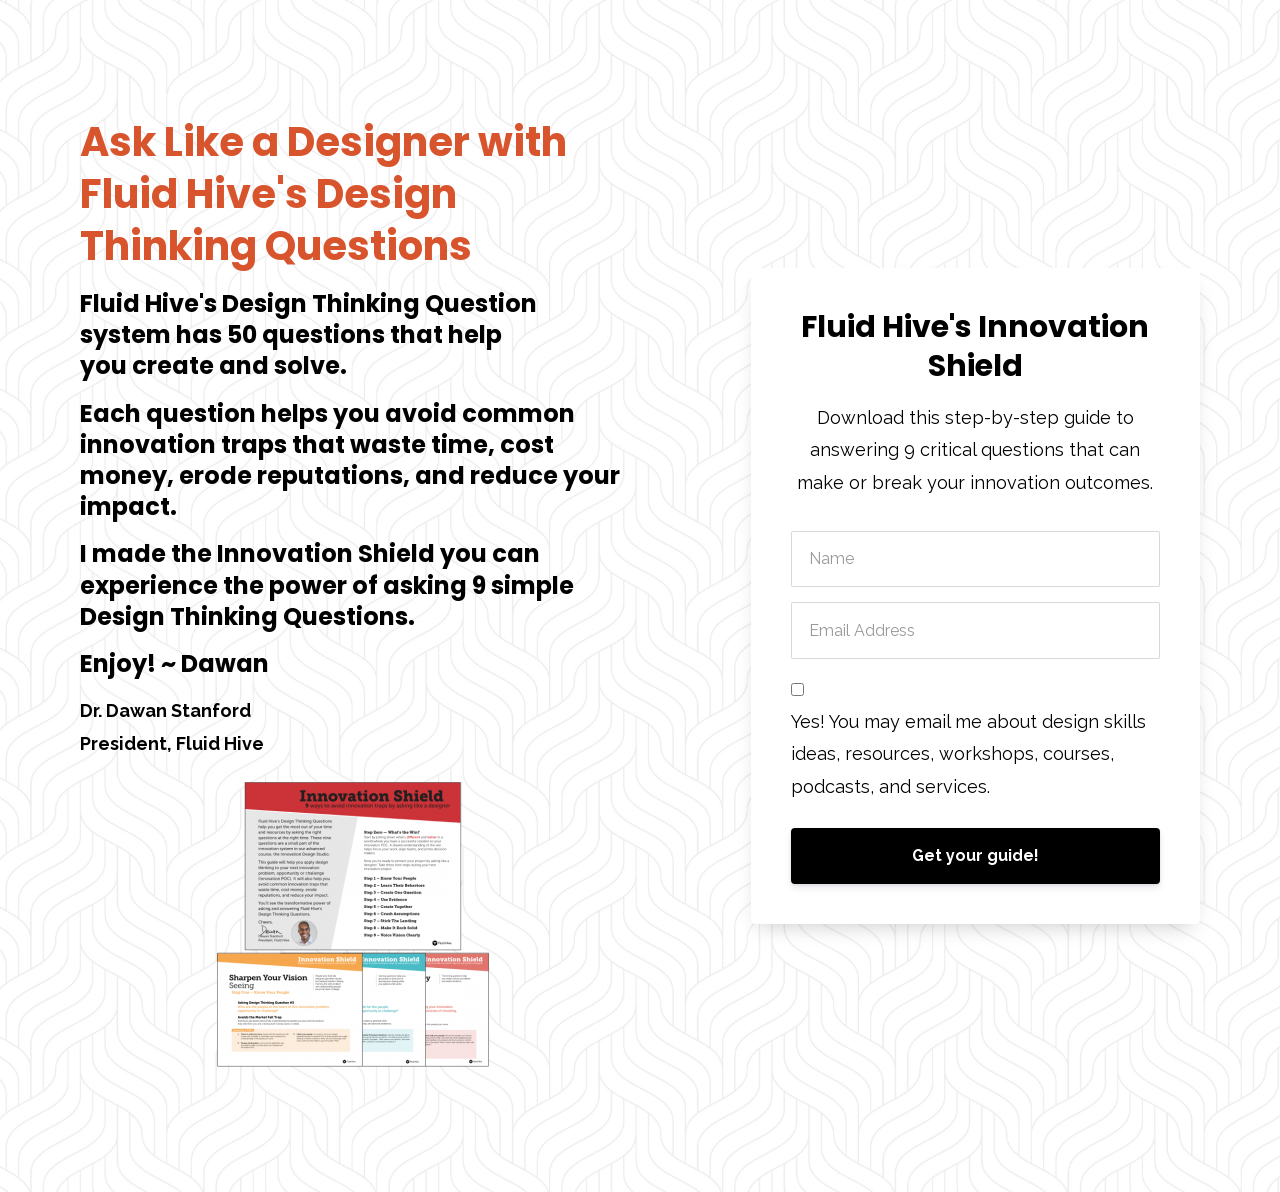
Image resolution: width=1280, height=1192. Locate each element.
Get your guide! (975, 855)
